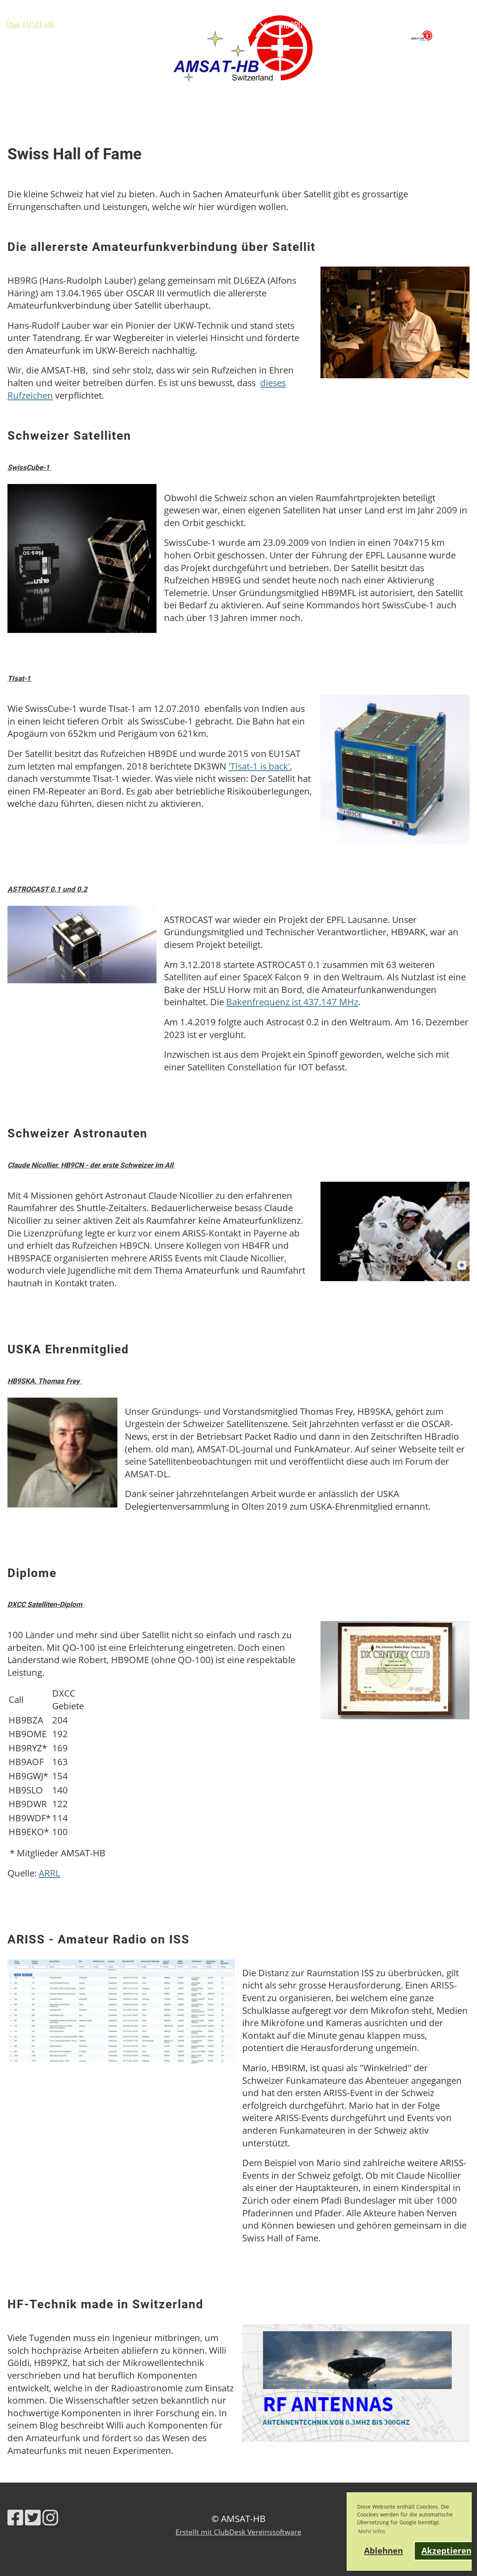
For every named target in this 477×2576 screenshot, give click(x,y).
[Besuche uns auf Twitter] (33, 2517)
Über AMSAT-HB (35, 25)
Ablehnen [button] (383, 2550)
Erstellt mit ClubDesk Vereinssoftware (238, 2532)
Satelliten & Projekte (231, 25)
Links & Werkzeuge (34, 43)
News (87, 25)
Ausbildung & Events (144, 25)
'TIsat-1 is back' (259, 766)
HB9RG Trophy (308, 25)
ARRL (49, 1873)
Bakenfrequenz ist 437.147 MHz (292, 1002)
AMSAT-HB (454, 35)
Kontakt (87, 43)
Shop (121, 43)
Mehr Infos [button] (371, 2531)
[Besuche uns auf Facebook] (15, 2517)
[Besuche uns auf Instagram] (50, 2517)
